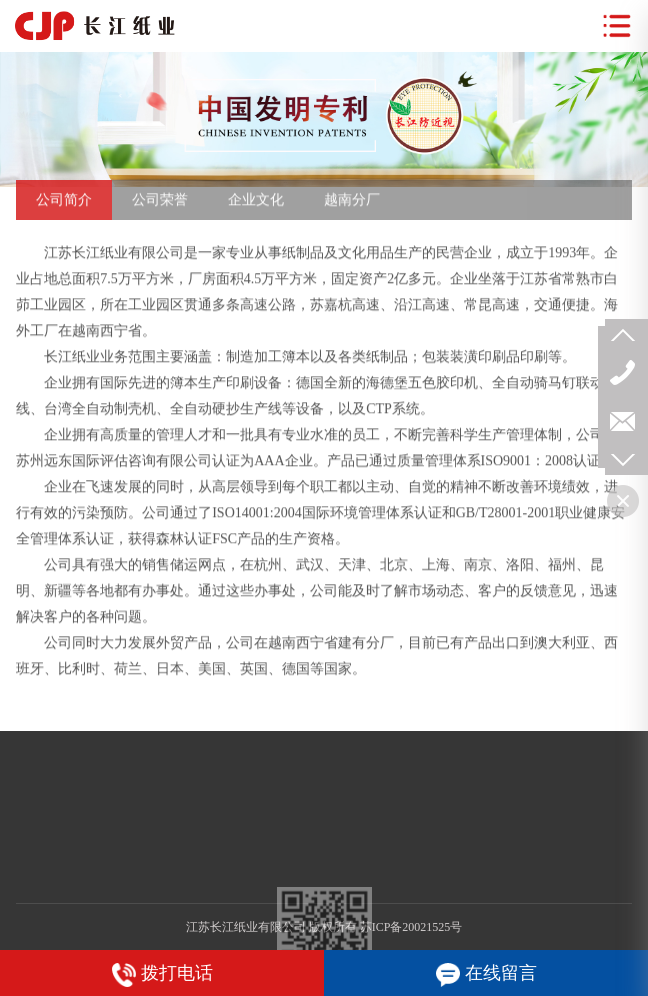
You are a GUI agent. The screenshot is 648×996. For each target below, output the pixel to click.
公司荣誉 (160, 206)
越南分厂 (352, 206)
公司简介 (64, 206)
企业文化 (256, 206)
